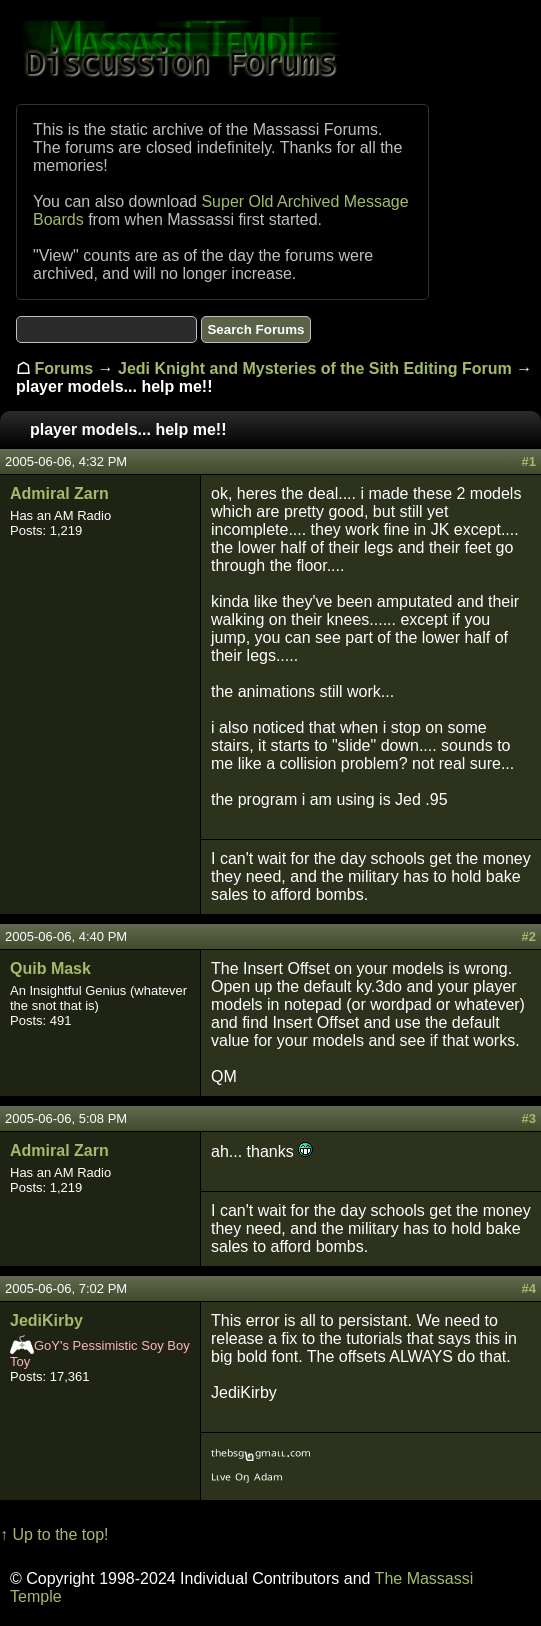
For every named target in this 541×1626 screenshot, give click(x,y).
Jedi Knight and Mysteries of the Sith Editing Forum (315, 368)
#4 (529, 1288)
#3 (529, 1118)
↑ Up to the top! (54, 1534)
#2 (529, 936)
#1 (529, 461)
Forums (63, 368)
